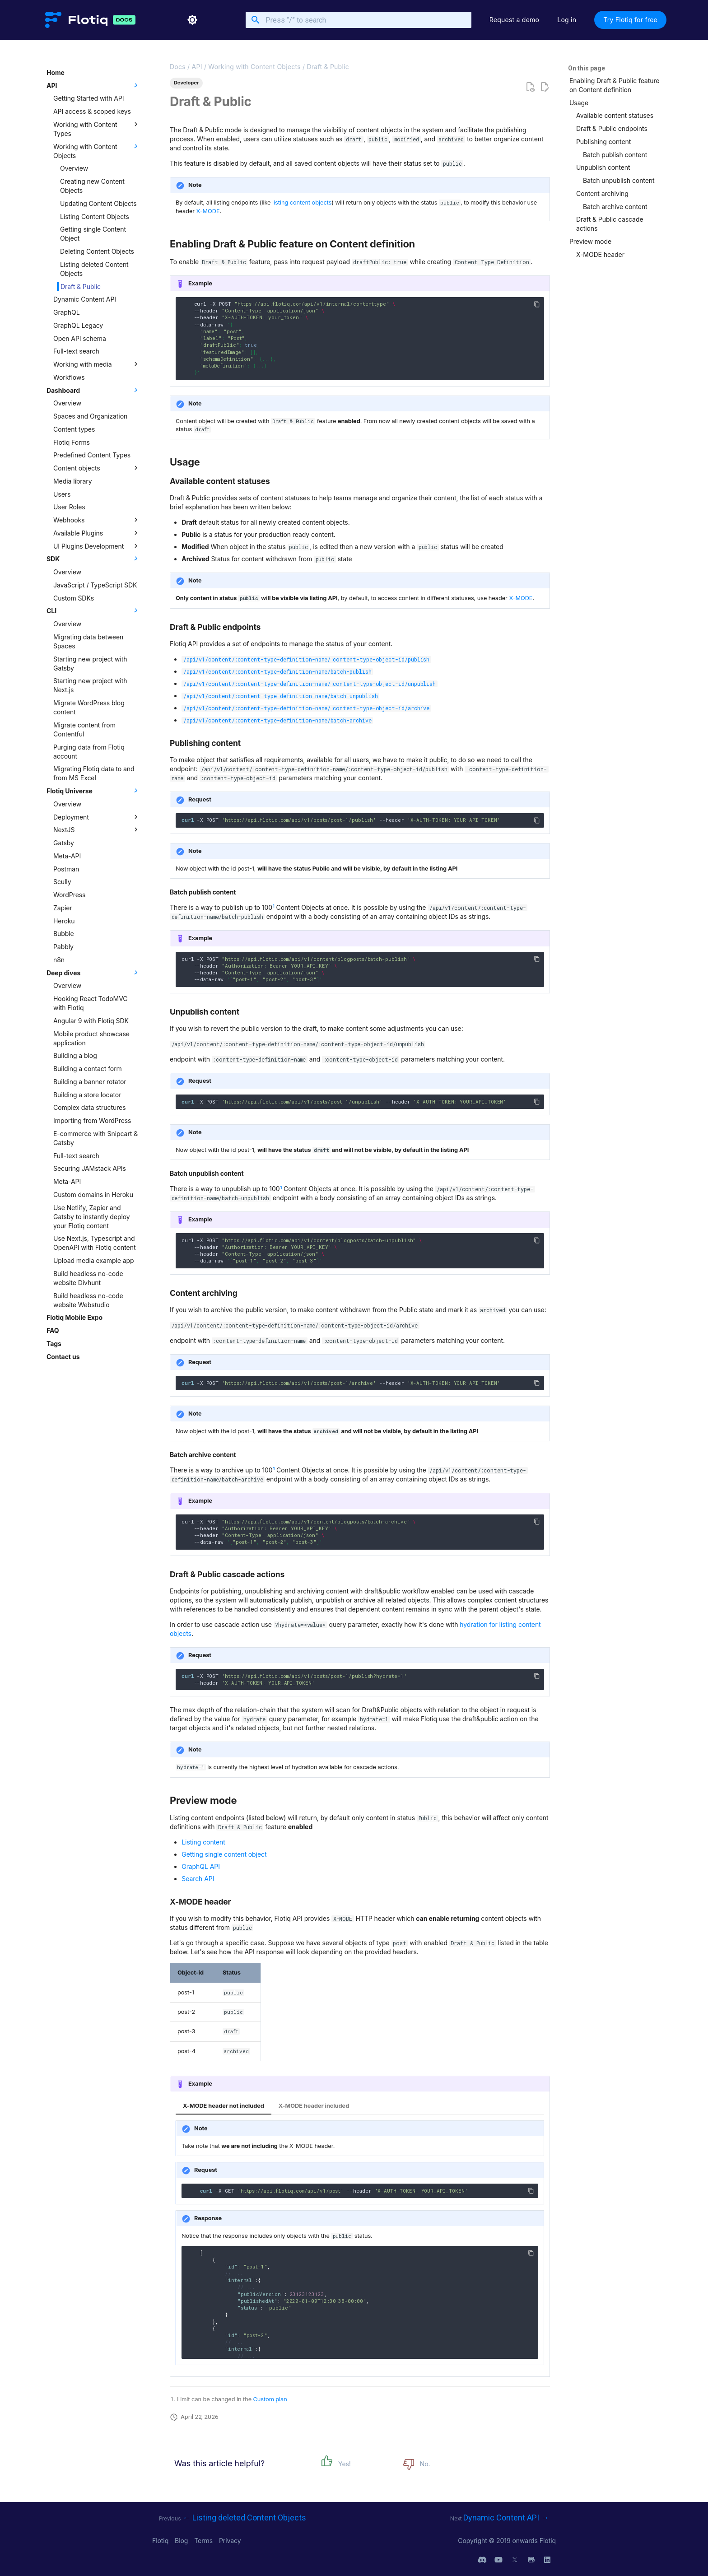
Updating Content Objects (98, 203)
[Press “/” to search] (358, 20)
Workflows (69, 377)
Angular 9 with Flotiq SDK (91, 1021)
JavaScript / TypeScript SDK (95, 585)
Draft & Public (81, 286)
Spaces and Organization (90, 416)
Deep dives (93, 973)
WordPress (69, 895)
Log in (566, 19)
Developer (186, 82)
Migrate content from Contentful (84, 729)
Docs (178, 66)
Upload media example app (93, 1260)
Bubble (63, 933)
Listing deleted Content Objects (94, 269)
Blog (182, 2540)
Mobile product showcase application (91, 1038)
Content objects (96, 468)
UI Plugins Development (96, 546)
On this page (586, 68)
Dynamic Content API (84, 299)
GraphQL (66, 312)
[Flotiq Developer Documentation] (76, 20)
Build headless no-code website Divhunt (88, 1278)
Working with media (96, 364)
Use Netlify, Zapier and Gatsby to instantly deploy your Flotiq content (91, 1217)
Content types (74, 429)
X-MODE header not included (223, 2105)
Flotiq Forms (71, 442)
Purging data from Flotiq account (89, 751)
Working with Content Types (96, 128)
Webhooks (96, 520)
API (93, 85)
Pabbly (63, 946)
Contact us (63, 1356)
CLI (93, 610)
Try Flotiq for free (630, 19)
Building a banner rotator (89, 1081)
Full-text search (76, 351)
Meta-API (67, 856)
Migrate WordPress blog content (89, 707)
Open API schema (79, 338)
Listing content (203, 1842)
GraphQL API (201, 1866)
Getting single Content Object (93, 233)
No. (425, 2464)
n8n (59, 960)
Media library (72, 481)
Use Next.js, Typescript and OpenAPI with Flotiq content (94, 1242)
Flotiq (161, 2540)
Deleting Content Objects (97, 251)
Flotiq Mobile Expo (74, 1317)
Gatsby (63, 843)
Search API (198, 1878)
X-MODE (208, 211)
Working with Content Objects (96, 150)
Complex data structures (89, 1107)
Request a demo (514, 19)
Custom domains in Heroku (93, 1194)
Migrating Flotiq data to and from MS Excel (93, 773)
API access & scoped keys (92, 111)
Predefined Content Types (91, 455)
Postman (66, 869)
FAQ (53, 1330)
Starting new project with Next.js (90, 685)
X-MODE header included (314, 2105)
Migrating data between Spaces (88, 641)
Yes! (344, 2464)
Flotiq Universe (93, 791)
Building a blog (75, 1055)
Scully (62, 881)
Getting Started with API (88, 98)
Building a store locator (87, 1095)
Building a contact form (87, 1068)
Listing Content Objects (94, 216)
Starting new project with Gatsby (90, 663)
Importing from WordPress (92, 1120)
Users (61, 494)
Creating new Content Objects (92, 185)
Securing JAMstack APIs (89, 1168)
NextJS (96, 829)
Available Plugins (96, 533)
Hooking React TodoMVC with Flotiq (90, 1003)
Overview (74, 168)
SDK (93, 558)
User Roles (69, 507)
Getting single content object (224, 1854)
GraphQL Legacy (78, 325)
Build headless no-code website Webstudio (88, 1300)
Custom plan (270, 2399)
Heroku (64, 921)
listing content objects (301, 202)
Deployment (96, 817)
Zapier (62, 908)
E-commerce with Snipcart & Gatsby (95, 1138)
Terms (204, 2540)
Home (56, 72)
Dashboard (93, 390)
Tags (54, 1343)
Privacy (230, 2540)
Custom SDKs (73, 598)
